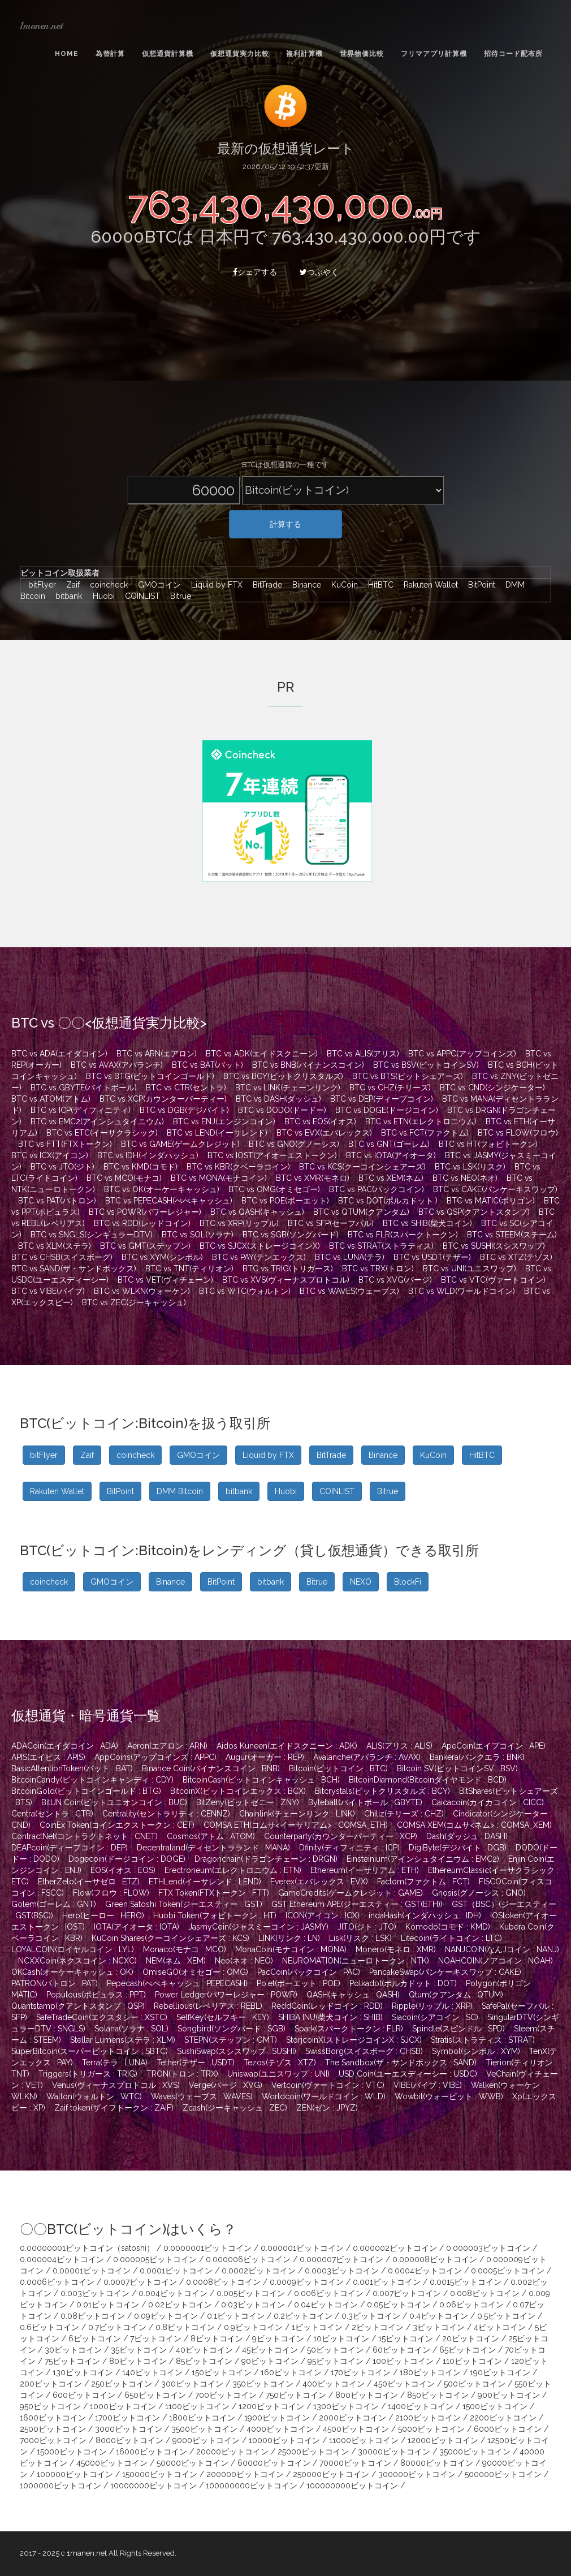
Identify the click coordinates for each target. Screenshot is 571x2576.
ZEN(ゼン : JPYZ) (327, 2107)
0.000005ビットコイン (155, 2259)
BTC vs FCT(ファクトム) (425, 1132)
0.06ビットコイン (471, 2304)
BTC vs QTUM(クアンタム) (361, 1211)
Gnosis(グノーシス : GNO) (479, 1892)
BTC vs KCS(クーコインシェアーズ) (362, 1166)
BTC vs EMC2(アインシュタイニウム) (97, 1121)
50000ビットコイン (192, 2462)
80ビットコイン (138, 2361)
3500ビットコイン (204, 2428)
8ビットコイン (217, 2338)
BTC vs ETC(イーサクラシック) (102, 1132)
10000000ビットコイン (153, 2485)
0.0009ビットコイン (307, 2281)
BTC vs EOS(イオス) (320, 1121)
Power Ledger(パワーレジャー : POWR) (226, 1994)
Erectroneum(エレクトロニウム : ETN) (233, 1870)
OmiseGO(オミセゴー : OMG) (195, 1972)
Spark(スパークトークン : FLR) (349, 2028)
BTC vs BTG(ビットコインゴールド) (150, 1076)
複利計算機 (304, 54)
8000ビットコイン (129, 2440)
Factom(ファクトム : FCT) (423, 1881)
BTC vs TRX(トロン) (378, 1268)
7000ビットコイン (53, 2440)
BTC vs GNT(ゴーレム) (389, 1144)
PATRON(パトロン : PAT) (54, 1983)
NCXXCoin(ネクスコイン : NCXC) (77, 1960)
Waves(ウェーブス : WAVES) (202, 2096)
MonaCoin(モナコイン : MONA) (291, 1949)
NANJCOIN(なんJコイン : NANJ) (502, 1949)
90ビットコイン (270, 2361)
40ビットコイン (204, 2349)
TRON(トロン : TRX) (182, 2073)
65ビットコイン (467, 2349)
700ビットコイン (226, 2395)
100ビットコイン (403, 2361)
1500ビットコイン (494, 2406)
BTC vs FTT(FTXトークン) (65, 1144)
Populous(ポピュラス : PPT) (96, 1994)
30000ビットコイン (394, 2451)
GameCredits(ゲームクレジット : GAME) (350, 1892)
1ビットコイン (317, 2327)
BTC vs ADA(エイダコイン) (59, 1053)
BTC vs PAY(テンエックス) (259, 1257)
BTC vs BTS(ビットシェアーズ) (407, 1076)
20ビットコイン (470, 2338)
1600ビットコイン (53, 2417)
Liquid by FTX (214, 584)
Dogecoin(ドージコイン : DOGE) (126, 1858)
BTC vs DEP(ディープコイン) (381, 1098)
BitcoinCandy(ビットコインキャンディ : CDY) (92, 1779)
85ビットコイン (204, 2361)
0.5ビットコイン (506, 2315)
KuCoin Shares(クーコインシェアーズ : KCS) (170, 1938)
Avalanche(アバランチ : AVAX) (367, 1757)
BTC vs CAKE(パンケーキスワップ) (495, 1189)
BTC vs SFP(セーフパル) (331, 1223)
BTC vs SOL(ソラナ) (197, 1234)
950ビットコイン (50, 2406)
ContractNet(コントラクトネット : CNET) (84, 1836)
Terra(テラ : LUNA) (115, 2062)
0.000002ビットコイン (395, 2248)
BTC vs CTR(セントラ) (186, 1087)
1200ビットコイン (271, 2406)
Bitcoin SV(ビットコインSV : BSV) (457, 1768)
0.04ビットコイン (326, 2304)
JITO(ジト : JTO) (367, 1926)
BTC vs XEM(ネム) (390, 1178)
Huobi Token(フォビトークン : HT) (214, 1915)
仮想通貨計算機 (167, 54)
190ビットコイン (500, 2372)
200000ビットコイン (245, 2474)
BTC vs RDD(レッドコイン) (142, 1223)
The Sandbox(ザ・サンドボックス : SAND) (401, 2062)
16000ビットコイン (151, 2451)
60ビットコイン (401, 2349)
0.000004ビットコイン (62, 2259)
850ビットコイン (438, 2395)
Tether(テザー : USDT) (196, 2062)
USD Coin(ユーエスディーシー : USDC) (408, 2073)
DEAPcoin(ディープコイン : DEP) (69, 1847)
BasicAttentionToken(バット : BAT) (72, 1768)
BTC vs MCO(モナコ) (124, 1178)
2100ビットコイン (428, 2417)
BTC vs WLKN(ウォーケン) (142, 1291)
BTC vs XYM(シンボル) (162, 1257)
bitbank (66, 596)
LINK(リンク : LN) (289, 1938)
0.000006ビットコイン (248, 2259)
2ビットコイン (378, 2327)
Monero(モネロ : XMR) (396, 1949)
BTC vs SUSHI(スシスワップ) (494, 1245)
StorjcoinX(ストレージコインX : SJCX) (354, 2039)
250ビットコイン (121, 2383)
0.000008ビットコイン (434, 2259)
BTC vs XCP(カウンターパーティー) (163, 1098)
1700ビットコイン (127, 2417)
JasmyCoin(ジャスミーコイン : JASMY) (258, 1926)
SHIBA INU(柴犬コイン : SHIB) (330, 2017)
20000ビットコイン (232, 2451)
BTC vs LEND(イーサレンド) (217, 1132)
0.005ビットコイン (251, 2293)
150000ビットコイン (159, 2474)
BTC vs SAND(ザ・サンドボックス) (73, 1268)
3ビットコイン (439, 2327)
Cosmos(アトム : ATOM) (211, 1836)
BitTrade (264, 584)
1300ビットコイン (346, 2406)
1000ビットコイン (123, 2406)
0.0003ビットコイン (342, 2270)
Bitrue (176, 596)
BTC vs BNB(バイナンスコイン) (308, 1064)
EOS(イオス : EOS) (122, 1870)
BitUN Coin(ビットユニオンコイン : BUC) (114, 1802)
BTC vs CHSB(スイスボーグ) (62, 1257)
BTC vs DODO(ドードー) (282, 1110)
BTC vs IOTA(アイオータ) (391, 1155)
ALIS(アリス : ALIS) (399, 1745)
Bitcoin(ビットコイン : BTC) (338, 1768)
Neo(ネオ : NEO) (244, 1960)
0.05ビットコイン (398, 2304)
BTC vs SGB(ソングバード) (291, 1234)
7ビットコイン (155, 2338)
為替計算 (110, 54)
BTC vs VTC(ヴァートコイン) (493, 1279)
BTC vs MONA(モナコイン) (219, 1178)
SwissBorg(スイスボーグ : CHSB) (364, 2051)
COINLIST (139, 596)
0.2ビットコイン (303, 2315)
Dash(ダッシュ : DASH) (467, 1836)
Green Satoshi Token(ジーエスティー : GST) (183, 1904)
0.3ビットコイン (370, 2315)
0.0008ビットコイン (223, 2281)
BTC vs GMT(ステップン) (145, 1245)
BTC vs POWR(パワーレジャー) (145, 1211)
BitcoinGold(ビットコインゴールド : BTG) (86, 1791)
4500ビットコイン (356, 2428)
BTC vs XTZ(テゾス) (516, 1257)
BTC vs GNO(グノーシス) (294, 1144)
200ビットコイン (51, 2383)
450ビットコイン (404, 2383)
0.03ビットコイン (253, 2304)
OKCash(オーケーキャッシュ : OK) (72, 1972)
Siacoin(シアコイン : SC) (435, 2017)
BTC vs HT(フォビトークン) (488, 1144)
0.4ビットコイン (438, 2315)
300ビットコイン (192, 2383)
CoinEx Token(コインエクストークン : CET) (117, 1824)
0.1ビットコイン (236, 2315)
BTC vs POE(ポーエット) (285, 1200)
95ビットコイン (336, 2361)
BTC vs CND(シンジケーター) (492, 1087)
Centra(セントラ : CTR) (52, 1813)
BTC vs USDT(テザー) (432, 1257)
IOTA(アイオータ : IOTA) (136, 1926)
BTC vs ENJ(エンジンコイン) (224, 1121)
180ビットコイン (430, 2372)
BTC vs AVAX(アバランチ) (117, 1064)
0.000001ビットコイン (302, 2248)
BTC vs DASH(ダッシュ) (278, 1098)
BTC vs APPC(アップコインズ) (462, 1053)
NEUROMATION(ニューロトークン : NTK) (355, 1960)
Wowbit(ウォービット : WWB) (449, 2096)
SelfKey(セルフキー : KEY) (222, 2017)
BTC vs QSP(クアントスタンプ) (474, 1211)
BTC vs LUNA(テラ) (349, 1257)
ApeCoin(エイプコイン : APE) (494, 1745)
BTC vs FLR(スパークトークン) (403, 1234)
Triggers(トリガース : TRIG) (87, 2073)
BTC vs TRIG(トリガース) (288, 1268)
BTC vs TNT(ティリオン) (189, 1268)
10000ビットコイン (284, 2440)
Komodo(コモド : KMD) (447, 1926)
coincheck (106, 584)
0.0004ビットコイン (425, 2270)
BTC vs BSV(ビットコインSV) (426, 1064)
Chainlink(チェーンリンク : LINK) (297, 1813)
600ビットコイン (84, 2395)
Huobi (101, 596)
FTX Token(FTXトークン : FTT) (213, 1892)
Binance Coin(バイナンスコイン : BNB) (211, 1768)
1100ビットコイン (197, 2406)
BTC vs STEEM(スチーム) (512, 1234)
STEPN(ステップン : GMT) (230, 2039)
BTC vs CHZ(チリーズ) (390, 1087)
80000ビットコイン (436, 2462)
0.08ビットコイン (92, 2315)
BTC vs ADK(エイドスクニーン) (262, 1053)
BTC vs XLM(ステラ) (54, 1245)
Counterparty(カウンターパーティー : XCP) (340, 1836)
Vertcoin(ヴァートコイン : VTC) (327, 2085)
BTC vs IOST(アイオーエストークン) (272, 1155)
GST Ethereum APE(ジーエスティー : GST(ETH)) (357, 1904)
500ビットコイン (474, 2383)
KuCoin (341, 584)
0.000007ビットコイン (341, 2259)
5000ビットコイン (431, 2428)
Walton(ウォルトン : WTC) (94, 2096)
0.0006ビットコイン (57, 2281)
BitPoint (479, 584)
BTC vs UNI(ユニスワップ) (469, 1268)
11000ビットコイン (364, 2440)
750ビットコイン (296, 2395)
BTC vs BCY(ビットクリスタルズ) (283, 1076)
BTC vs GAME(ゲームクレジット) (180, 1144)
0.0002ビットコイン (259, 2270)
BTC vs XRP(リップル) (239, 1223)
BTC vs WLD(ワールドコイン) (461, 1291)
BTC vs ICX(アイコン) (49, 1155)
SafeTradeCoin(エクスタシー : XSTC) (101, 2017)
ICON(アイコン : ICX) (323, 1915)
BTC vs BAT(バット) (207, 1064)
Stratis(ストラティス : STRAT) (483, 2039)
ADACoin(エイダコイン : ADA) (64, 1745)
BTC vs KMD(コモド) (140, 1166)
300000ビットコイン (417, 2474)
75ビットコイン (72, 2361)
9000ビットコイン (206, 2440)
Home (67, 54)
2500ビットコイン (53, 2428)
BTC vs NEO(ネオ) (465, 1178)
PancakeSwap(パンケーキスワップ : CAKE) (445, 1972)
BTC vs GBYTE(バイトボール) (84, 1087)
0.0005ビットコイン (507, 2270)
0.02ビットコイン (180, 2304)
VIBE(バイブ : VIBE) (427, 2085)
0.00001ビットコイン (92, 2270)
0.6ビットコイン (49, 2327)
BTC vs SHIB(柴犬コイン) (427, 1223)
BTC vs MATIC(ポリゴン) (491, 1200)
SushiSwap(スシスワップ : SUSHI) (236, 2051)
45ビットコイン (270, 2349)
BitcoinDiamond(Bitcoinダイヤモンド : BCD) (428, 1779)
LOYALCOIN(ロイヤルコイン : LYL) (72, 1949)
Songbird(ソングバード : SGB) (232, 2028)
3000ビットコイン (128, 2428)
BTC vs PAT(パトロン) (57, 1200)
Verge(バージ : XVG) (225, 2085)
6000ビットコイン (508, 2428)
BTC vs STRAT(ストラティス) (381, 1245)
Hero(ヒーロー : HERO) (103, 1915)
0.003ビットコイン (94, 2293)
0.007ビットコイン (407, 2293)
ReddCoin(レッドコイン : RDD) (327, 2005)
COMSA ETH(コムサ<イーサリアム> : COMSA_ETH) (296, 1824)
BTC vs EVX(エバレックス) (324, 1132)
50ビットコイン (335, 2349)
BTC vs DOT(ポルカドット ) (388, 1200)
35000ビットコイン (475, 2451)
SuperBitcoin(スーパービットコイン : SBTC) (89, 2051)
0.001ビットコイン (387, 2281)
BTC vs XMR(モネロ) (312, 1178)
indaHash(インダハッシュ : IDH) (425, 1915)
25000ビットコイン (313, 2451)
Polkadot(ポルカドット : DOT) (403, 1983)
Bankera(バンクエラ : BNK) (477, 1757)
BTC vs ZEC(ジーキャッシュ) (134, 1302)
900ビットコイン (509, 2395)
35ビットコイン (139, 2349)
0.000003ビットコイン (488, 2248)
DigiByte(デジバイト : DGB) (458, 1847)
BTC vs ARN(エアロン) (156, 1053)
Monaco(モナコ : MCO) (184, 1949)
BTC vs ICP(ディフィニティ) (81, 1110)
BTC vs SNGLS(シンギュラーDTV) (92, 1234)
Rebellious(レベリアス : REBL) (208, 2005)
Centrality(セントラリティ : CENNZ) (166, 1813)
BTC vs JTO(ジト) (62, 1166)
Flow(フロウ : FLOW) (111, 1892)
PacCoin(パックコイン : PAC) (308, 1972)
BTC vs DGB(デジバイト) (184, 1110)
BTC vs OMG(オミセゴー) (274, 1189)
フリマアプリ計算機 (434, 54)
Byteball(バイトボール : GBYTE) (365, 1802)
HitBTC (378, 584)
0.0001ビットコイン (176, 2270)
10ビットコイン (341, 2338)
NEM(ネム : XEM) (176, 1960)
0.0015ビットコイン (465, 2281)
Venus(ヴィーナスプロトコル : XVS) (116, 2085)
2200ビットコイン (503, 2417)
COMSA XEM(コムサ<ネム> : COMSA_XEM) (474, 1824)
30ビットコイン (73, 2349)
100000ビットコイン (75, 2474)
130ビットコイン (83, 2372)
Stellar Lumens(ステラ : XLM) (122, 2039)
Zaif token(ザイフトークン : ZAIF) (114, 2107)
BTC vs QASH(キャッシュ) (257, 1211)
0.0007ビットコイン (140, 2281)
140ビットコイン (152, 2372)
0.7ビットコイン (117, 2327)
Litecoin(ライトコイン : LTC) (451, 1938)
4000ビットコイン (280, 2428)
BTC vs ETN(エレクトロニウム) (421, 1121)
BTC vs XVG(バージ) (395, 1279)
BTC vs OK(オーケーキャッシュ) (161, 1189)
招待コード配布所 (513, 54)
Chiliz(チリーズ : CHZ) (404, 1813)
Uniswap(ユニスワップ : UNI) (278, 2073)
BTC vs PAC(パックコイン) (376, 1189)
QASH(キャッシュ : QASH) (353, 1994)
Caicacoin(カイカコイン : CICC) (487, 1802)
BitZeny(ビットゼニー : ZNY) (247, 1802)
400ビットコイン (333, 2383)
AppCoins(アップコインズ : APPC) (155, 1757)
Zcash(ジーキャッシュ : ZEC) (235, 2107)
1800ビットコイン (202, 2417)
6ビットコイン (94, 2338)
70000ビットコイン (355, 2462)
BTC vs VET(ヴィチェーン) (165, 1279)
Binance (303, 584)
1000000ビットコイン (60, 2485)
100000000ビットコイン (251, 2485)
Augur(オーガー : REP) (265, 1757)
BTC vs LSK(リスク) (470, 1166)
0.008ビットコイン (485, 2293)
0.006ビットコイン (329, 2293)
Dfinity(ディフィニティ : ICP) (349, 1847)
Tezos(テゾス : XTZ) (280, 2062)
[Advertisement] (285, 375)
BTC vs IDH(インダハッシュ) (147, 1155)
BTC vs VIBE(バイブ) (48, 1291)
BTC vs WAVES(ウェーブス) (349, 1291)
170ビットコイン (361, 2372)
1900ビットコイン (277, 2417)
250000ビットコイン (331, 2474)
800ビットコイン (366, 2395)
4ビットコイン (500, 2327)
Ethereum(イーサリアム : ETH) (364, 1870)
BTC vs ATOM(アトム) (50, 1098)
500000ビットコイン (503, 2474)
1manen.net (41, 25)
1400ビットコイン (420, 2406)
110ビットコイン (472, 2361)
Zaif (70, 584)
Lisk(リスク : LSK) (360, 1938)
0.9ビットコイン (253, 2327)
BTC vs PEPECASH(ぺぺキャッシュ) (168, 1200)
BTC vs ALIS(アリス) (363, 1053)
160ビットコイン (291, 2372)
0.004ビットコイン (173, 2293)
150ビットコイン (222, 2372)
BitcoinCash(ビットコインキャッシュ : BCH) (261, 1779)
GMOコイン (156, 584)
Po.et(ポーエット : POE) (298, 1983)
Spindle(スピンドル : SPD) (458, 2028)
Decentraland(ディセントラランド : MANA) (213, 1847)
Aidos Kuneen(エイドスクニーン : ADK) (287, 1745)
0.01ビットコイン (107, 2304)
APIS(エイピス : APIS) (48, 1757)
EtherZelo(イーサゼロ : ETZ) (89, 1881)
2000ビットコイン (352, 2417)
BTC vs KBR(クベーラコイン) (238, 1166)
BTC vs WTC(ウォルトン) (245, 1291)
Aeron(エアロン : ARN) (167, 1745)
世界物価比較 (362, 54)
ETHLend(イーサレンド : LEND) (205, 1881)
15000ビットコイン (72, 2451)
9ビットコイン (278, 2338)
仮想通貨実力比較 (239, 54)
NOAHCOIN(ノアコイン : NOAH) (495, 1960)
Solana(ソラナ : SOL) (131, 2028)
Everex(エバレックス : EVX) (319, 1881)
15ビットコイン (405, 2338)
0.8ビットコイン (185, 2327)
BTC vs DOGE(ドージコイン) (386, 1110)
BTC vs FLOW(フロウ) (518, 1132)
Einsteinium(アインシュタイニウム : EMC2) (423, 1858)
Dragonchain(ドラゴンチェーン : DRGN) (266, 1858)
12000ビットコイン (443, 2440)
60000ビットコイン (273, 2462)
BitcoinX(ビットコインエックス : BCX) (238, 1791)
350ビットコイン (262, 2383)
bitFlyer (39, 584)
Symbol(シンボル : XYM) (476, 2051)
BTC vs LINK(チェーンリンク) (287, 1087)
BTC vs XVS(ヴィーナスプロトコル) (285, 1279)
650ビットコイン (155, 2395)
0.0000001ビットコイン (207, 2248)
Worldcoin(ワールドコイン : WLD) (324, 2096)
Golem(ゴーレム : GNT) (53, 1904)
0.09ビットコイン (166, 2315)
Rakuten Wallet (428, 584)
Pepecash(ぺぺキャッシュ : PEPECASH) (177, 1983)
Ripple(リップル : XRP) (432, 2005)
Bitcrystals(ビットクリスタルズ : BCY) (382, 1791)
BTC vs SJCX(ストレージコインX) (260, 1245)
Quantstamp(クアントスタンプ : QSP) (78, 2005)
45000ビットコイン (112, 2462)
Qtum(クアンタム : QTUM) (456, 1994)
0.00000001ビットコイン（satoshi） (87, 2248)
